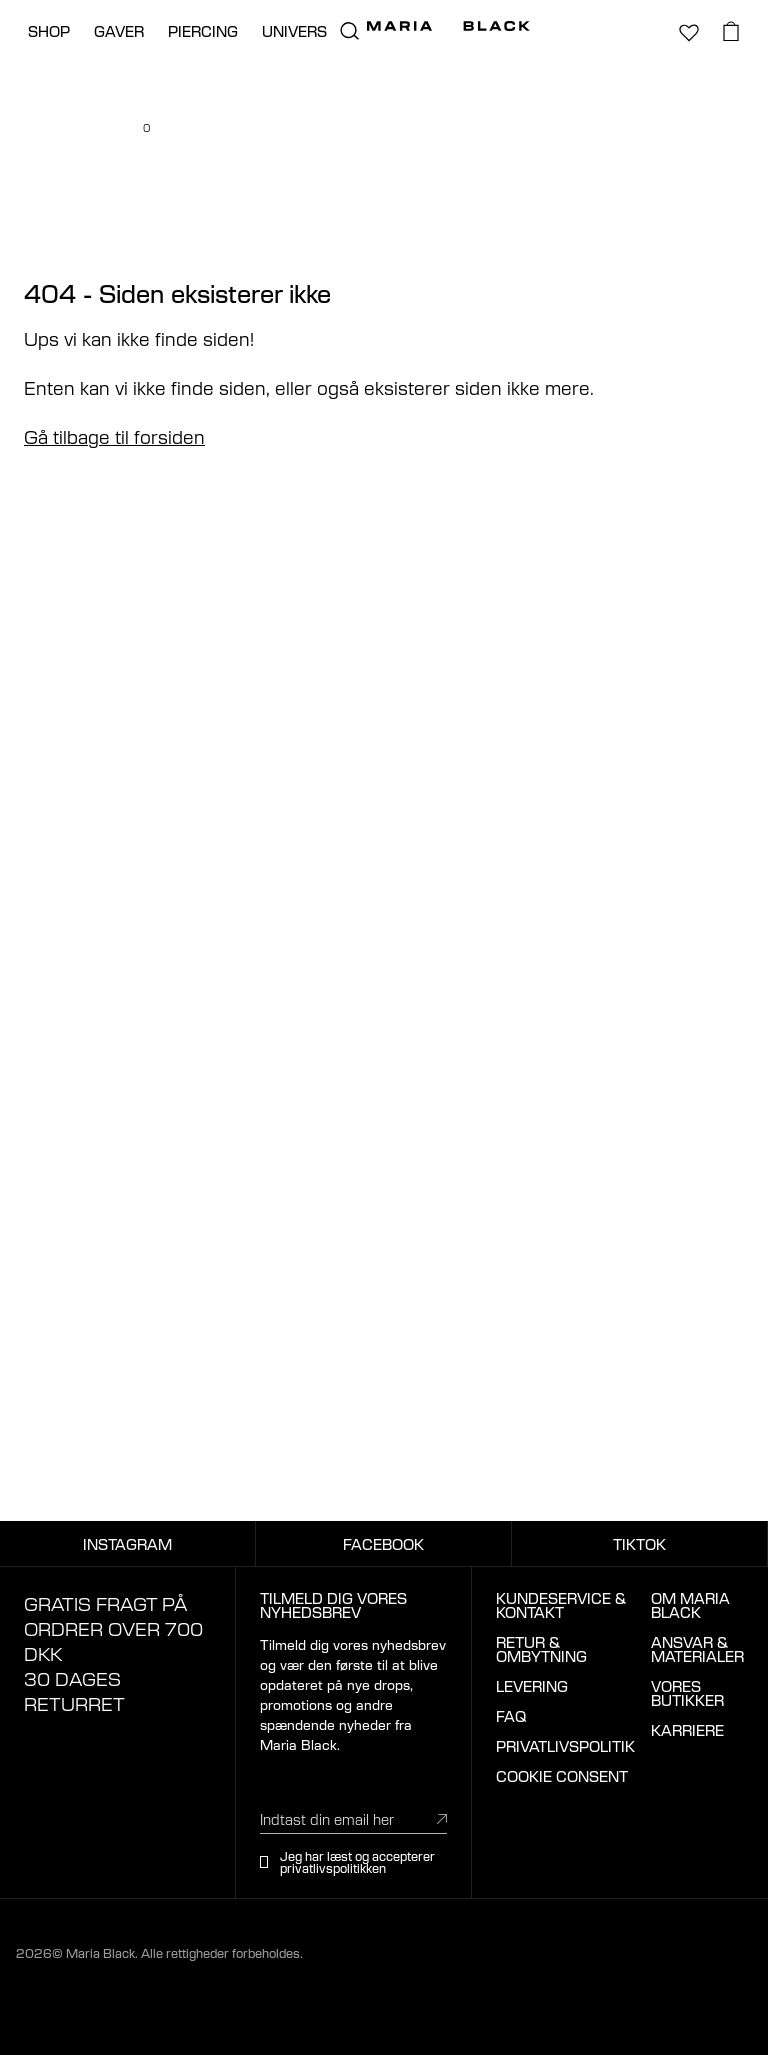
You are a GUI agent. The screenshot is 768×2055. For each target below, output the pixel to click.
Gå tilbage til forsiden (114, 436)
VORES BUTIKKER (687, 1693)
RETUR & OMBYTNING (541, 1649)
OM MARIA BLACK (690, 1605)
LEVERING (532, 1686)
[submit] (442, 1818)
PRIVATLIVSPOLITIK (565, 1746)
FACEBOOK (383, 1544)
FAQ (511, 1716)
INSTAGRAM (127, 1544)
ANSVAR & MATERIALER (697, 1649)
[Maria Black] (448, 26)
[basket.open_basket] (731, 31)
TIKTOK (639, 1544)
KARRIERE (687, 1730)
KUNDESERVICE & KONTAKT (561, 1605)
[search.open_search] (349, 31)
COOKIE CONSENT (562, 1776)
